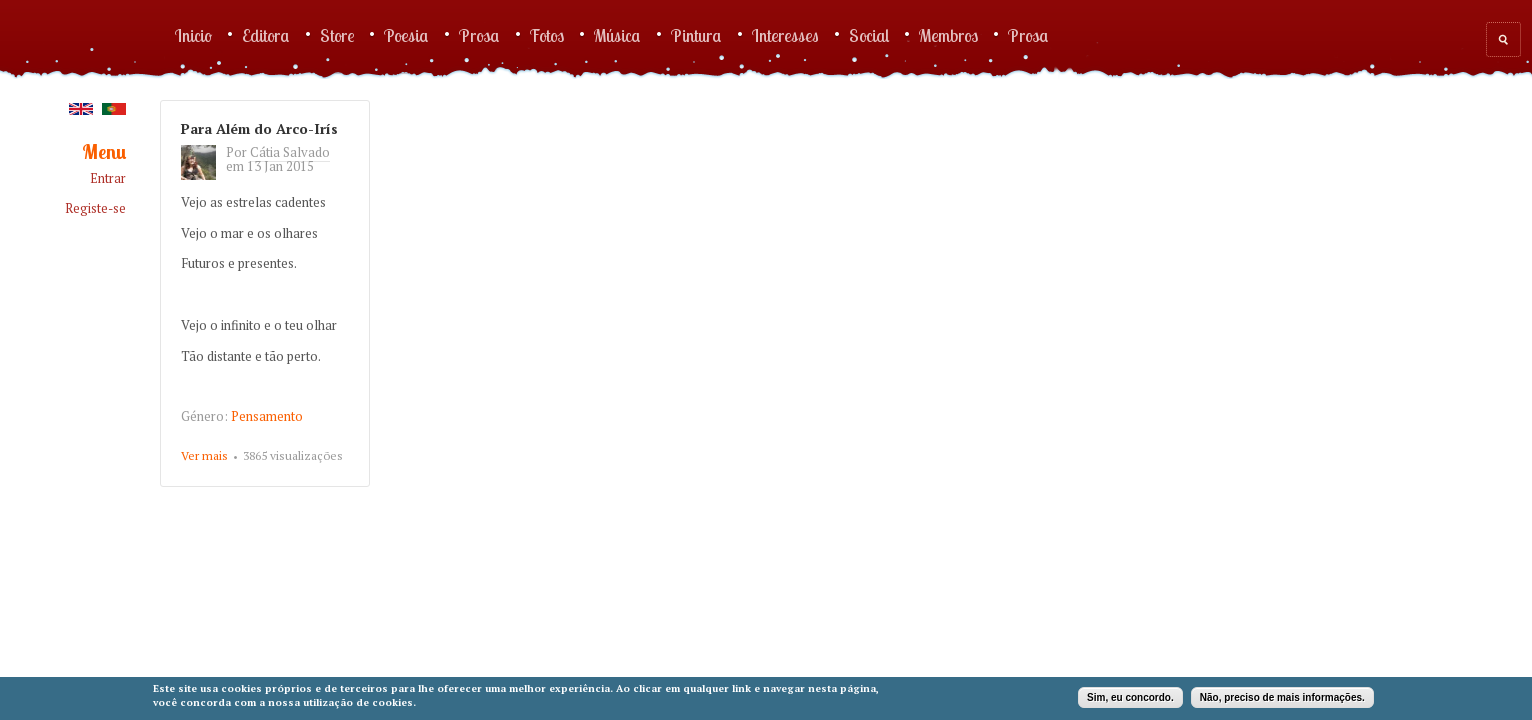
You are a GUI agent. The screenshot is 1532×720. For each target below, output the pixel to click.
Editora (266, 35)
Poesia (406, 35)
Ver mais (204, 457)
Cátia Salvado (290, 152)
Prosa (479, 35)
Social (869, 35)
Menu (104, 152)
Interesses (785, 35)
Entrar (108, 178)
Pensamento (267, 416)
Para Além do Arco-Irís (259, 128)
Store (337, 35)
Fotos (547, 35)
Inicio (193, 35)
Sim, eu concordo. (1130, 697)
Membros (948, 35)
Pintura (696, 35)
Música (617, 35)
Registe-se (95, 208)
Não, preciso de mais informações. (1282, 697)
